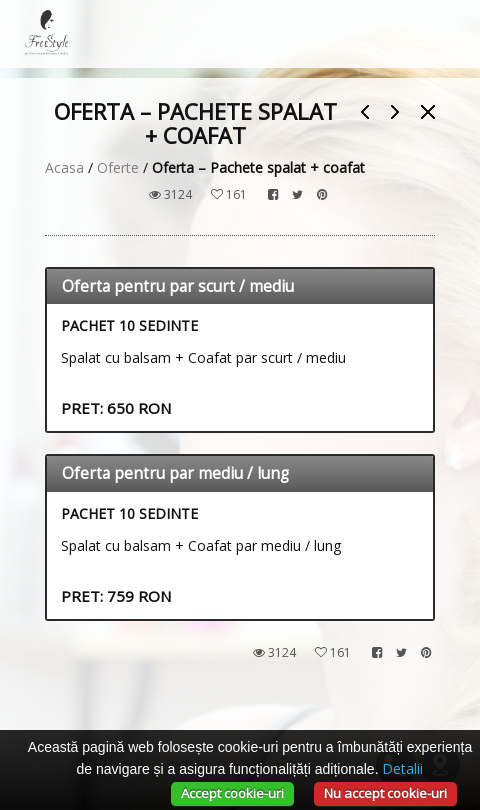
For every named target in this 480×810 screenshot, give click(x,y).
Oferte (118, 167)
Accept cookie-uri (232, 793)
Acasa (64, 167)
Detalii (402, 768)
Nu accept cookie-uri (385, 793)
